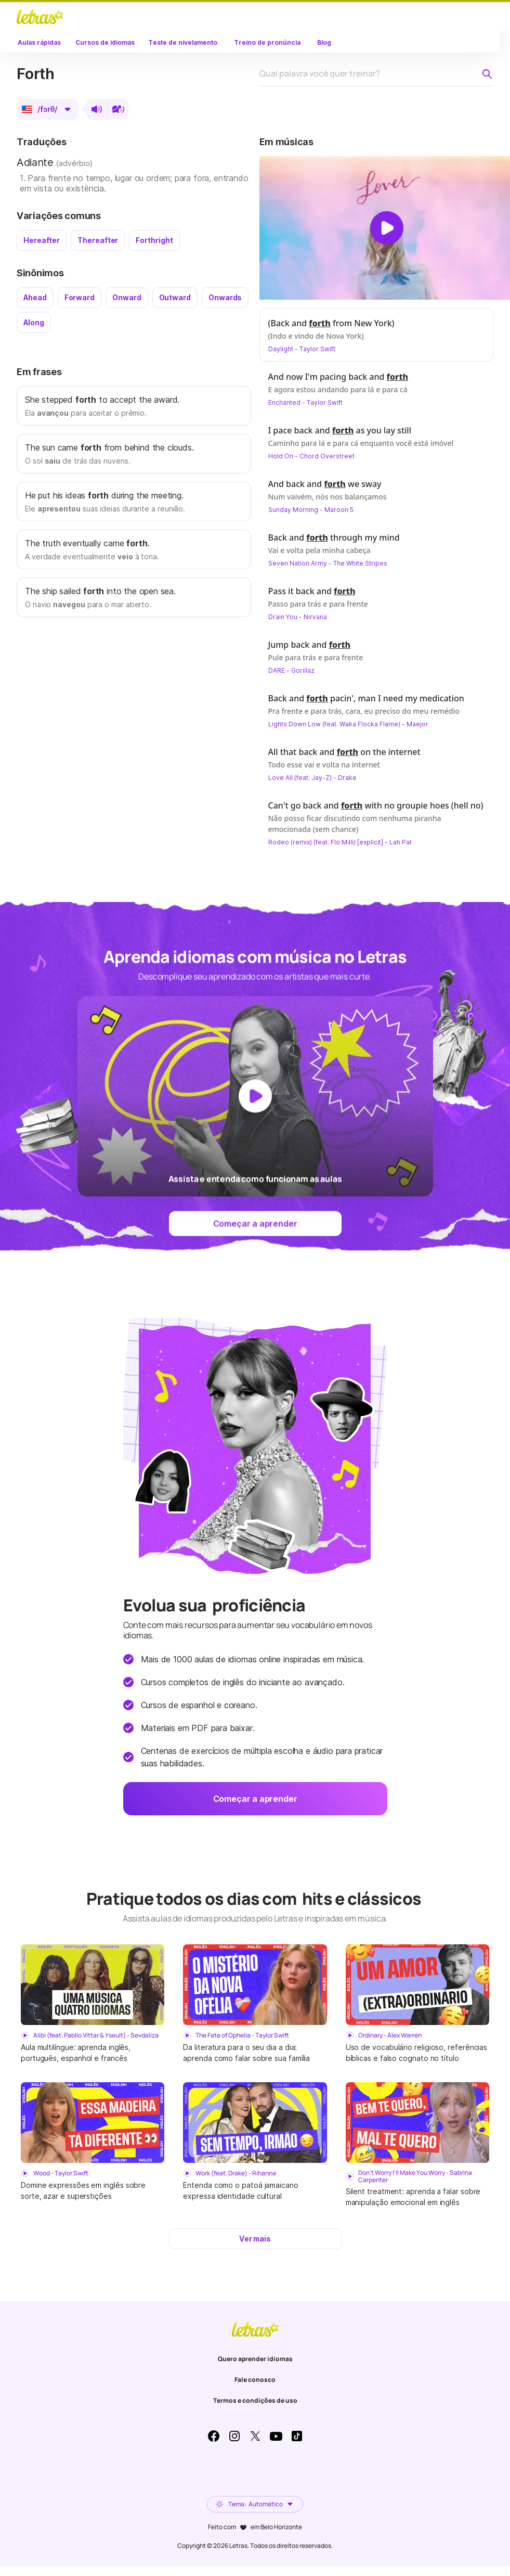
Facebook (213, 2436)
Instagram (234, 2436)
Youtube (276, 2436)
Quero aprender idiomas (255, 2358)
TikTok (297, 2436)
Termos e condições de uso (255, 2400)
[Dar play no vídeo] (386, 228)
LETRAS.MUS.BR (40, 16)
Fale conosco (255, 2379)
